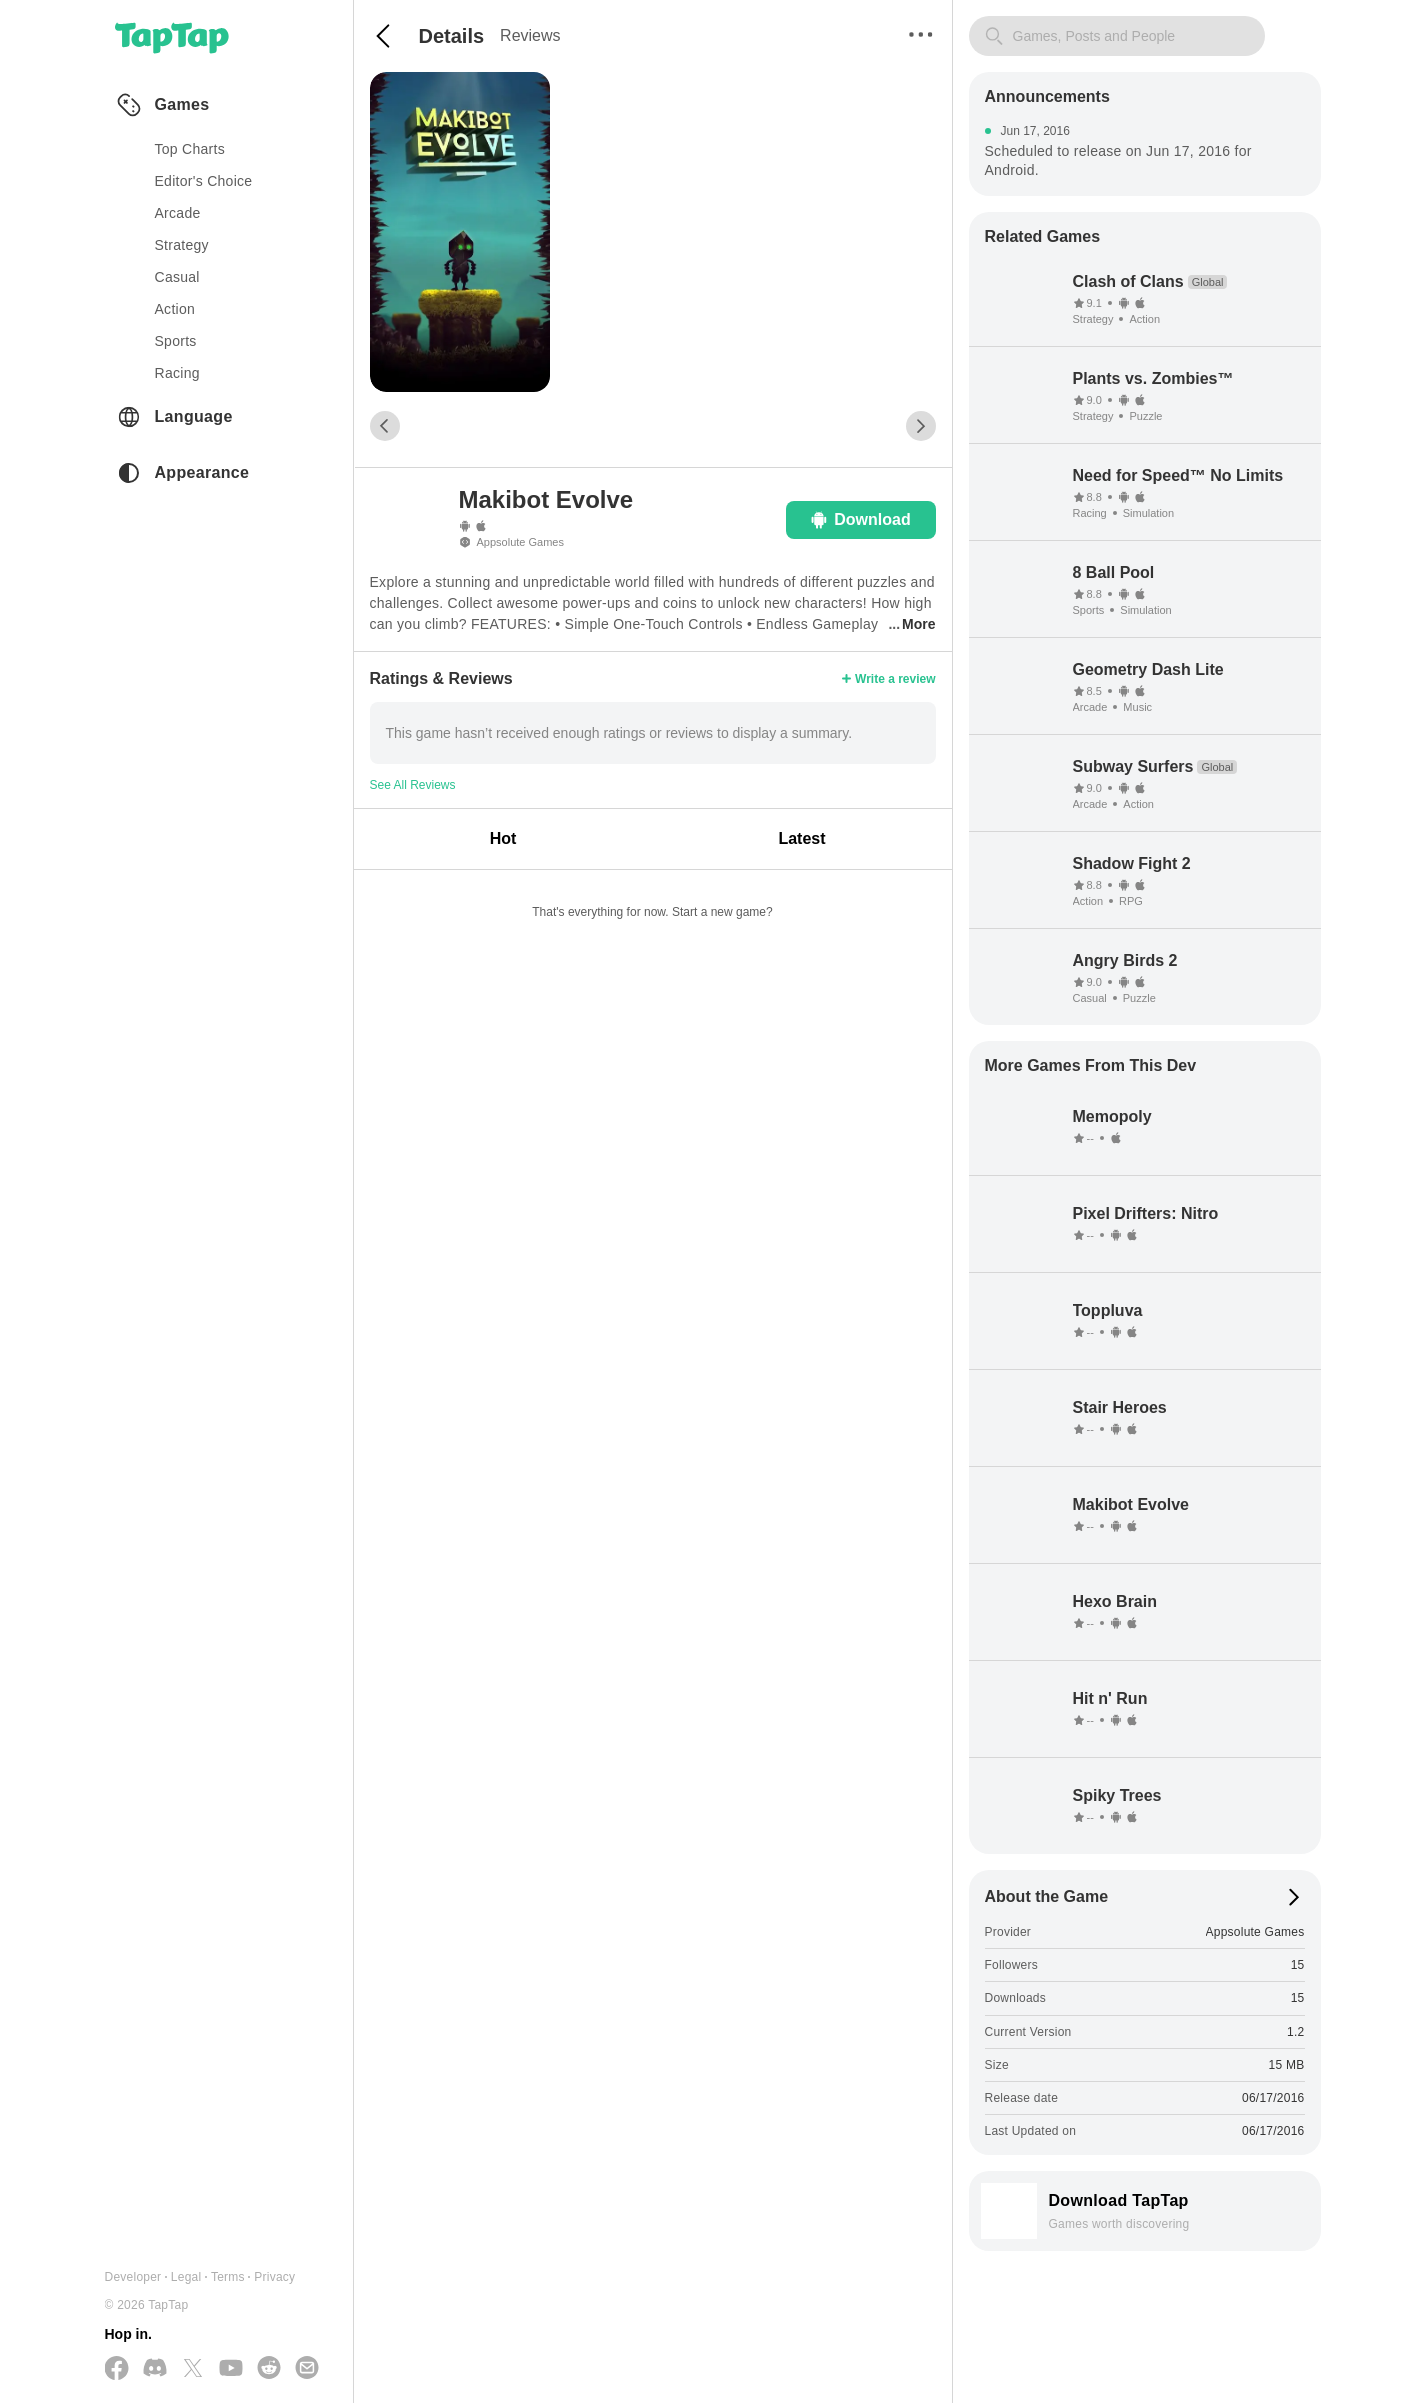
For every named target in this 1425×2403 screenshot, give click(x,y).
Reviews (530, 35)
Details (452, 36)
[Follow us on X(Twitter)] (193, 2369)
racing (177, 373)
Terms (228, 2277)
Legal (186, 2277)
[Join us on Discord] (155, 2369)
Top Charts (190, 149)
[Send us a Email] (307, 2369)
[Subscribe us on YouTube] (231, 2369)
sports (176, 341)
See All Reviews (413, 785)
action (175, 309)
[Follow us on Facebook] (117, 2369)
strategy (182, 245)
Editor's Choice (204, 181)
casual (177, 277)
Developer (133, 2277)
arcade (178, 213)
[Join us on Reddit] (269, 2369)
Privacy (274, 2277)
